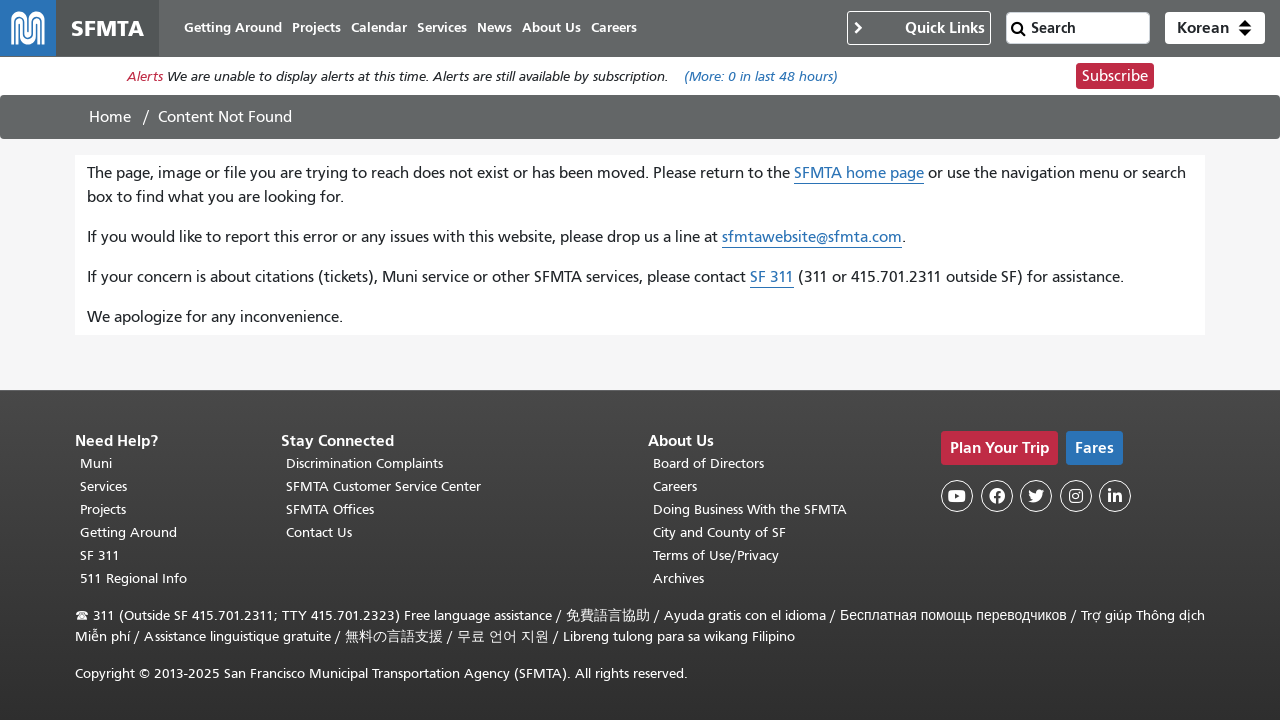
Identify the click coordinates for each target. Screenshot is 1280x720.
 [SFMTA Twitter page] (1036, 496)
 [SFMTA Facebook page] (997, 496)
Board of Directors (708, 463)
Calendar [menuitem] (379, 27)
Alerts (145, 76)
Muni (96, 463)
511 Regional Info (133, 578)
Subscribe (1115, 76)
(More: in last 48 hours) (761, 76)
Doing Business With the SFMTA (750, 509)
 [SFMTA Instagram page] (1076, 496)
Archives (678, 578)
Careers (675, 486)
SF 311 (772, 277)
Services (103, 486)
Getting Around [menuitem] (233, 27)
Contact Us (319, 532)
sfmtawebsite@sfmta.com (812, 237)
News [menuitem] (494, 27)
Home (110, 117)
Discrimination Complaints (364, 463)
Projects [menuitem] (316, 27)
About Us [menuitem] (551, 27)
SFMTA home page (859, 173)
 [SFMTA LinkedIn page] (1115, 496)
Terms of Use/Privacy (716, 555)
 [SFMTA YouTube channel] (957, 496)
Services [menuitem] (442, 27)
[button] (1215, 28)
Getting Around (128, 532)
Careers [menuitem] (614, 27)
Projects (103, 509)
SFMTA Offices (330, 509)
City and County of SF (719, 532)
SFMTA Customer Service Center (383, 486)
